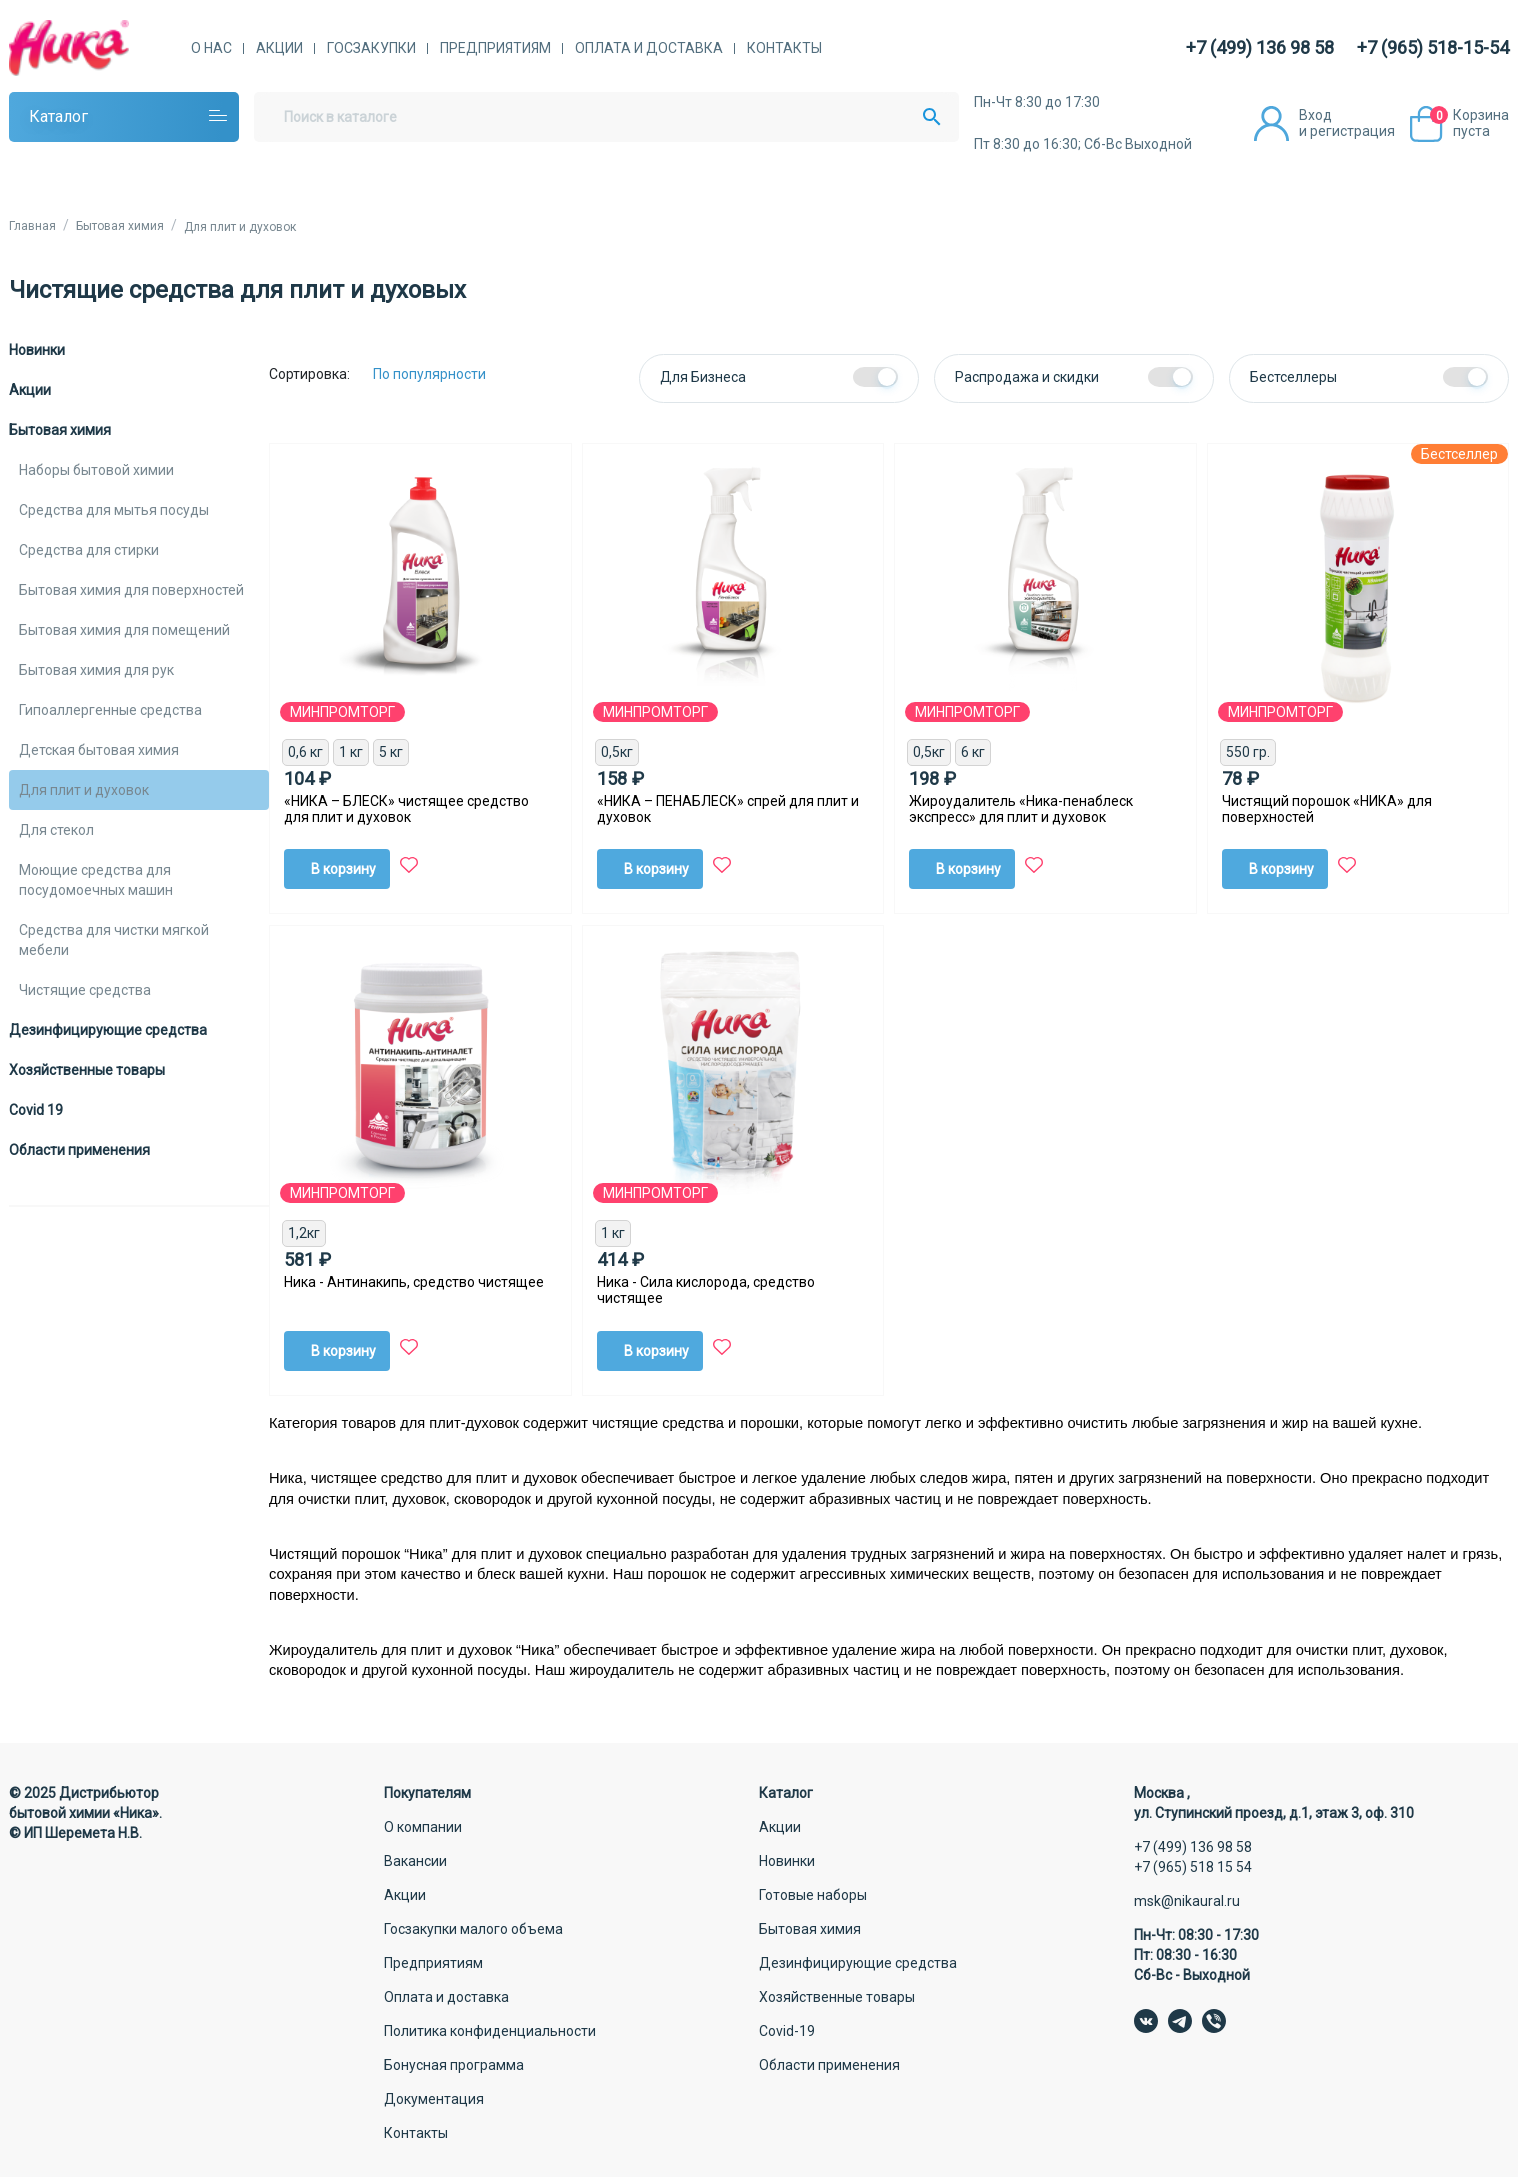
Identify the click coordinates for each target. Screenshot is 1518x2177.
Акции (279, 48)
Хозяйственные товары (87, 1070)
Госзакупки (371, 48)
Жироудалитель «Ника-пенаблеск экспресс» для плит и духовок (1021, 809)
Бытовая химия (60, 430)
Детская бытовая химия (99, 750)
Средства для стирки (89, 550)
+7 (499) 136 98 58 (1260, 47)
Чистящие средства (85, 990)
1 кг (351, 752)
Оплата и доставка (649, 48)
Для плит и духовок (84, 790)
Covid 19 (36, 1110)
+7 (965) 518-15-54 (1433, 47)
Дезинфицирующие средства (108, 1030)
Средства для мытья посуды (114, 510)
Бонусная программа (454, 2065)
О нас (211, 48)
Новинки (37, 350)
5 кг (391, 752)
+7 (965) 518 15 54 (1193, 1867)
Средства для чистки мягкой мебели (114, 940)
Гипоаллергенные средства (110, 710)
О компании (423, 1827)
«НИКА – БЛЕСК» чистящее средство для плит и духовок (406, 809)
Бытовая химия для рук (96, 670)
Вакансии (415, 1861)
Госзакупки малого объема (473, 1929)
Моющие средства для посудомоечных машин (96, 880)
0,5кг (617, 752)
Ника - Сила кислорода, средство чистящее (706, 1290)
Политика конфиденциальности (490, 2031)
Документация (434, 2099)
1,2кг (304, 1233)
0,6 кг (305, 752)
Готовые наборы (813, 1895)
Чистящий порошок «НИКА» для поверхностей (1327, 809)
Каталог (58, 116)
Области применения (79, 1150)
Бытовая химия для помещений (124, 630)
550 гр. (1248, 752)
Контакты (784, 48)
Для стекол (56, 830)
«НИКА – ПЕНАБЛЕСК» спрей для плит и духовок (728, 809)
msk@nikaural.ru (1187, 1901)
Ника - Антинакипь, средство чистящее (414, 1282)
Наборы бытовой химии (96, 470)
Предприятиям (495, 48)
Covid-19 (787, 2031)
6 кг (973, 752)
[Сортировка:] (444, 374)
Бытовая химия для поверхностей (131, 590)
